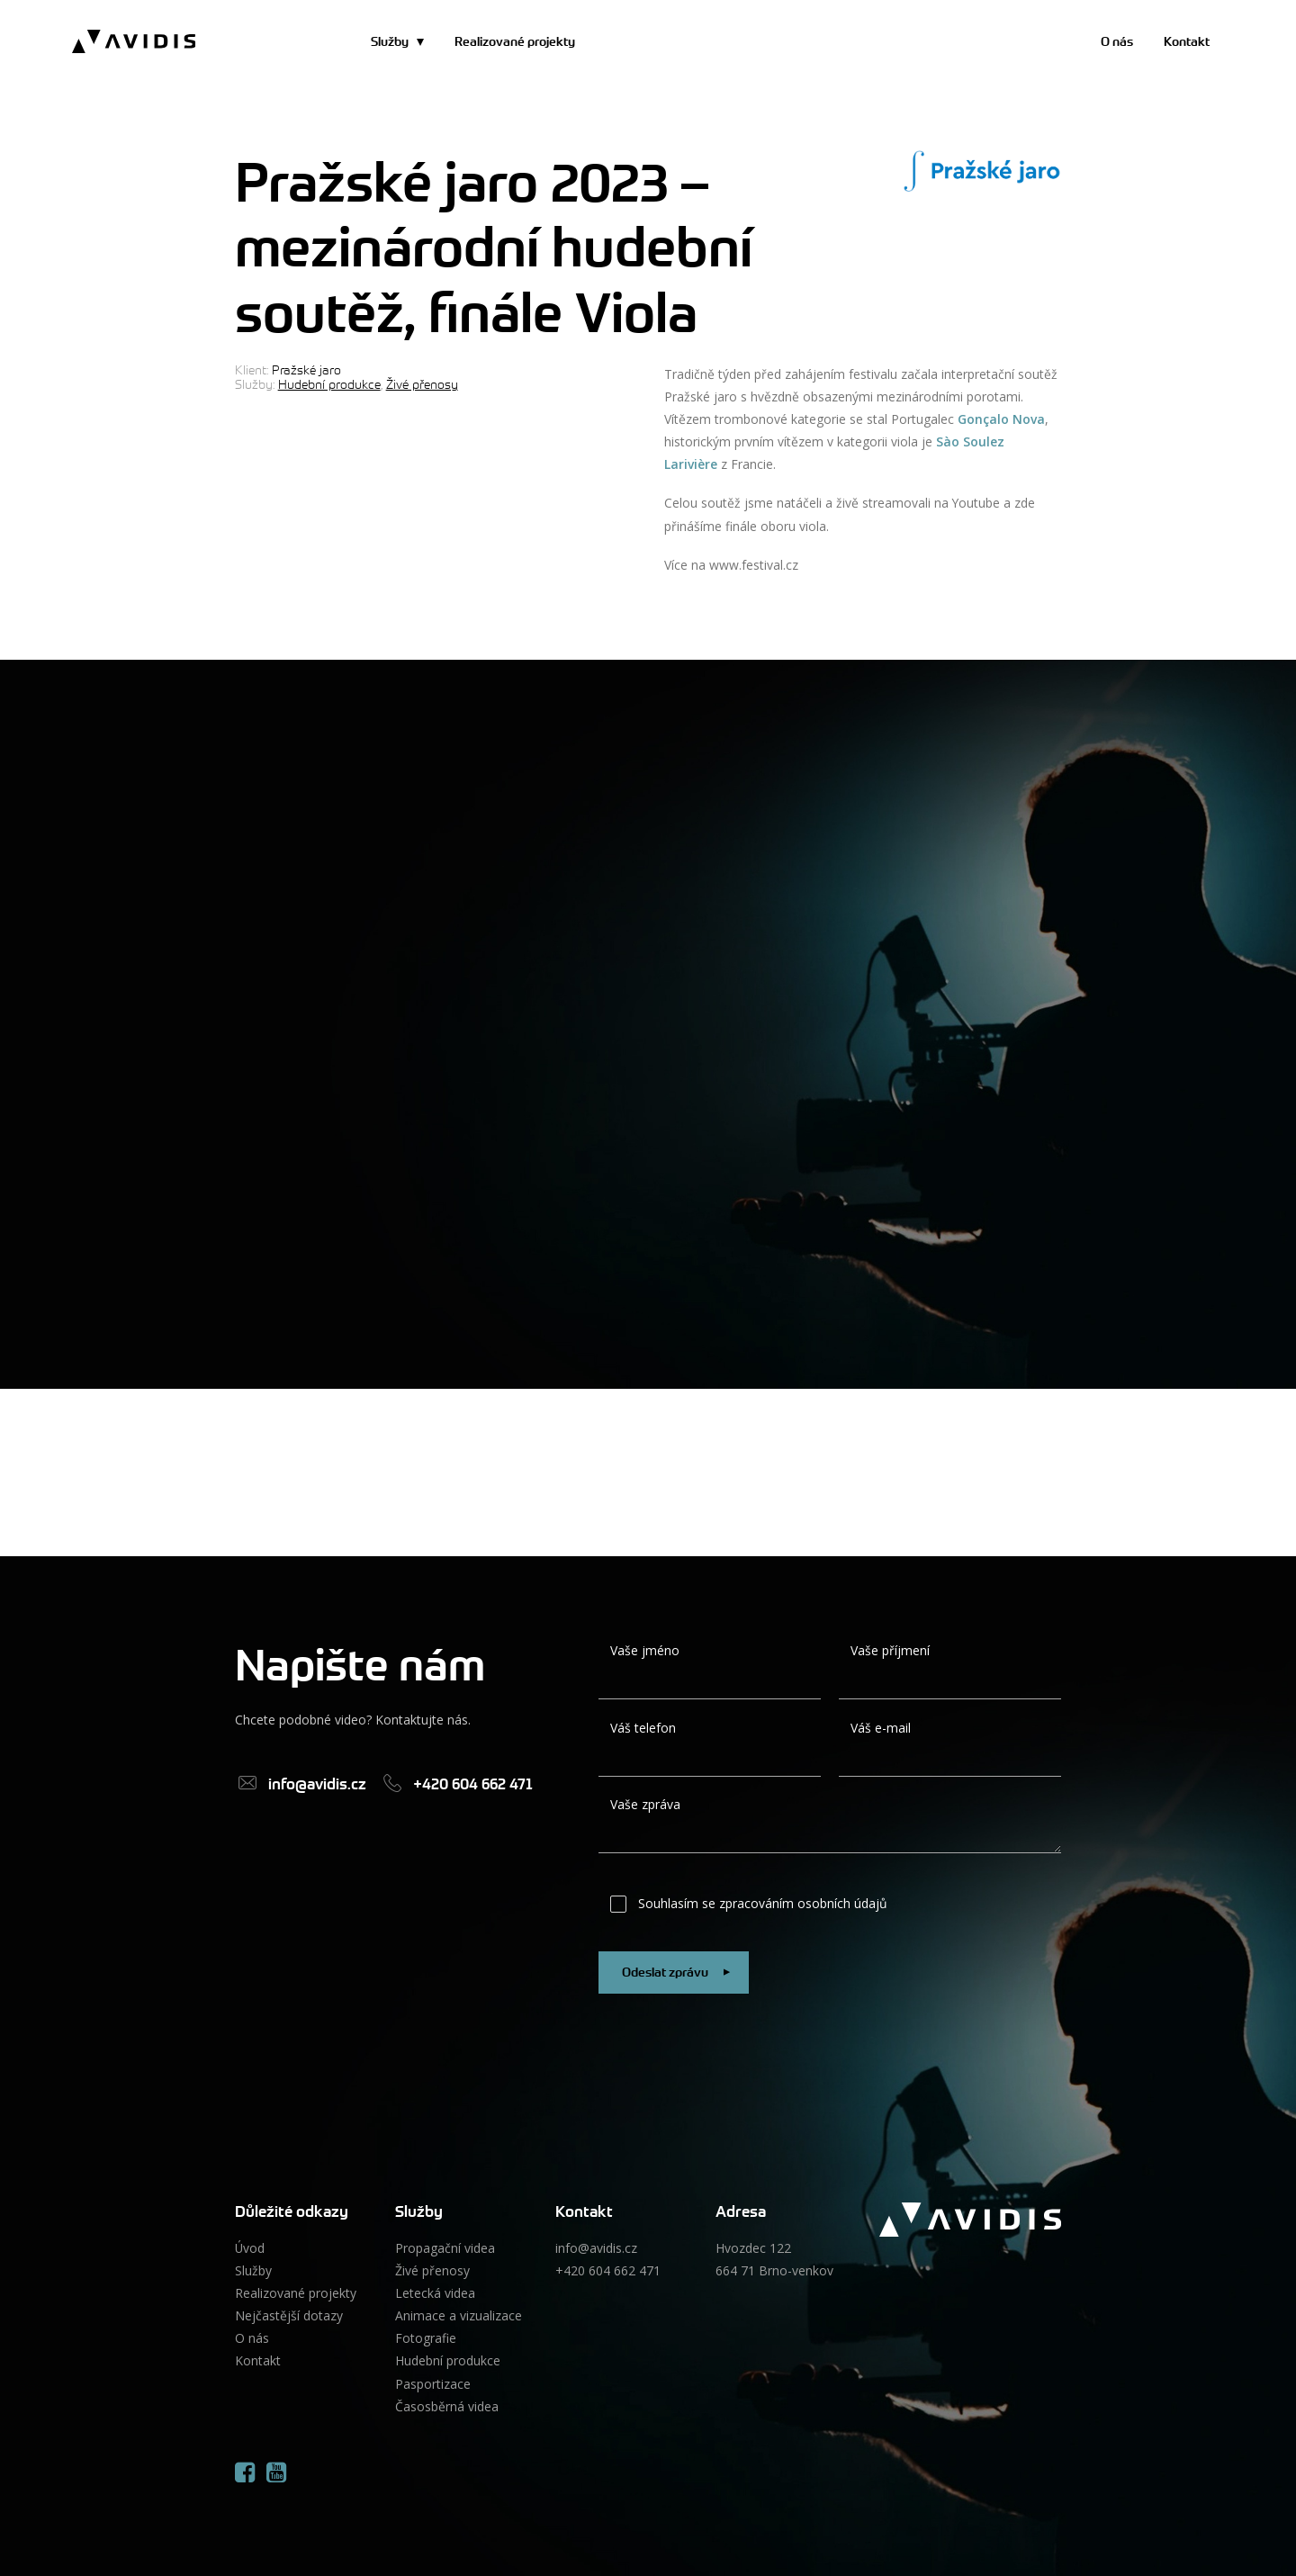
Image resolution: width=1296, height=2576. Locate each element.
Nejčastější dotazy (289, 2315)
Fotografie (425, 2337)
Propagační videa (445, 2247)
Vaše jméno (645, 1650)
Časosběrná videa (447, 2406)
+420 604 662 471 (608, 2270)
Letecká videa (435, 2292)
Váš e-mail (880, 1727)
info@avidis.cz (596, 2247)
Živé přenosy (422, 383)
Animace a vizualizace (458, 2315)
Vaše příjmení (890, 1650)
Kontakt (1187, 41)
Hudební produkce (329, 383)
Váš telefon (643, 1727)
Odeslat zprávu (679, 1972)
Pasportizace (433, 2383)
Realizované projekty (514, 41)
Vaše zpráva (645, 1804)
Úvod (250, 2247)
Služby (390, 41)
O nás (1117, 41)
